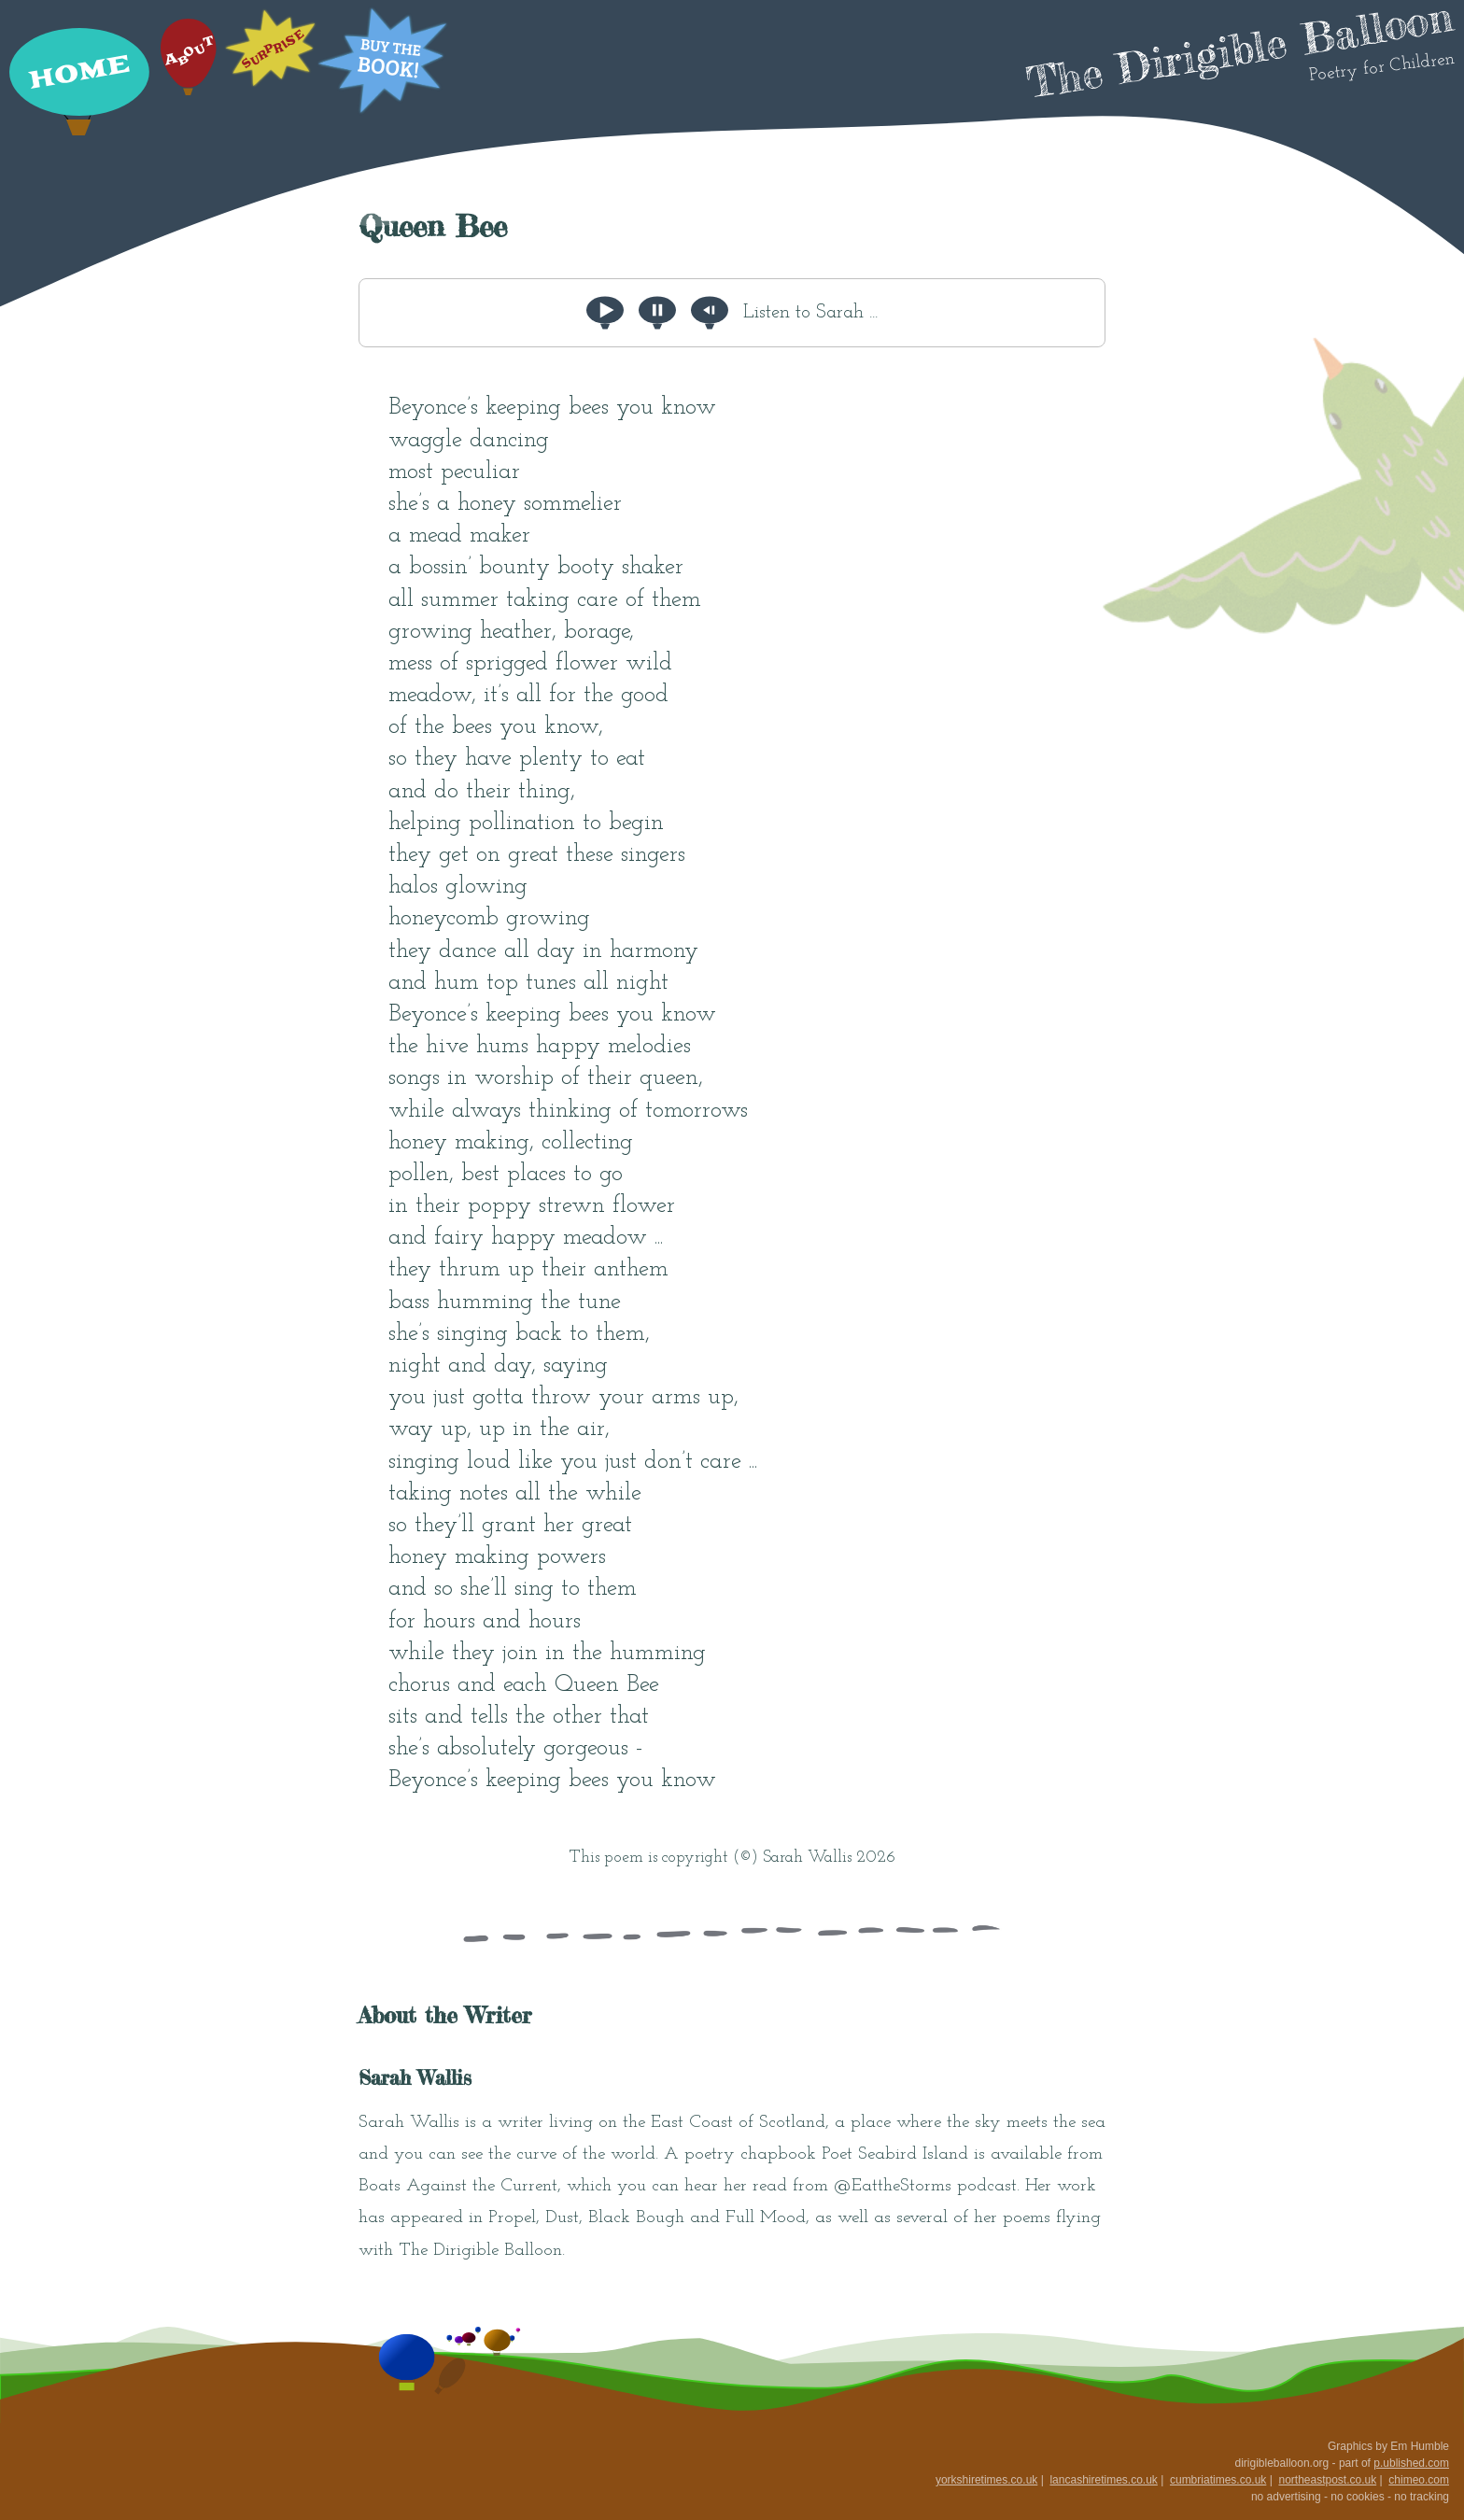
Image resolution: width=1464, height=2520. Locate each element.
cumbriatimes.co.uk (1218, 2479)
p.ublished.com (1411, 2463)
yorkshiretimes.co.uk (986, 2479)
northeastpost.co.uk (1327, 2479)
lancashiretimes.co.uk (1103, 2479)
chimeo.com (1418, 2479)
